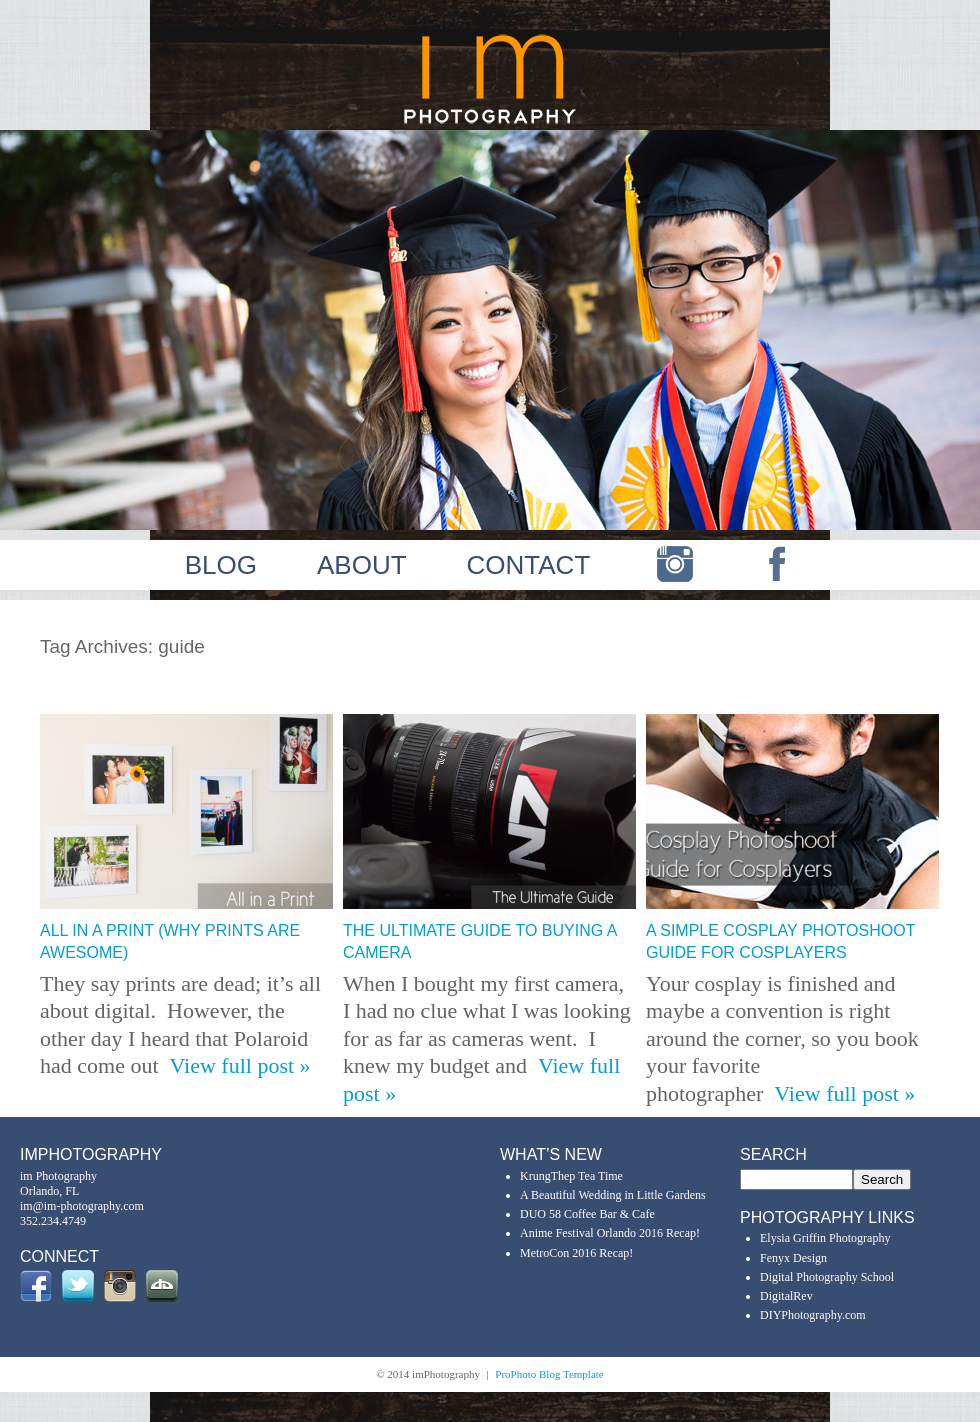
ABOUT (362, 565)
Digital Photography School (827, 1277)
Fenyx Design (793, 1258)
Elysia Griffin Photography (825, 1238)
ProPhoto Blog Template (549, 1374)
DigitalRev (786, 1296)
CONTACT (529, 565)
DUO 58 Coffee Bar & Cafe (587, 1214)
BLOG (221, 565)
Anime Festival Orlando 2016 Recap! (610, 1233)
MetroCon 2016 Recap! (576, 1253)
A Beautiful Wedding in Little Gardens (613, 1195)
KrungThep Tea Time (571, 1176)
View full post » (240, 1065)
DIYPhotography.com (813, 1315)
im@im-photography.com (82, 1206)
